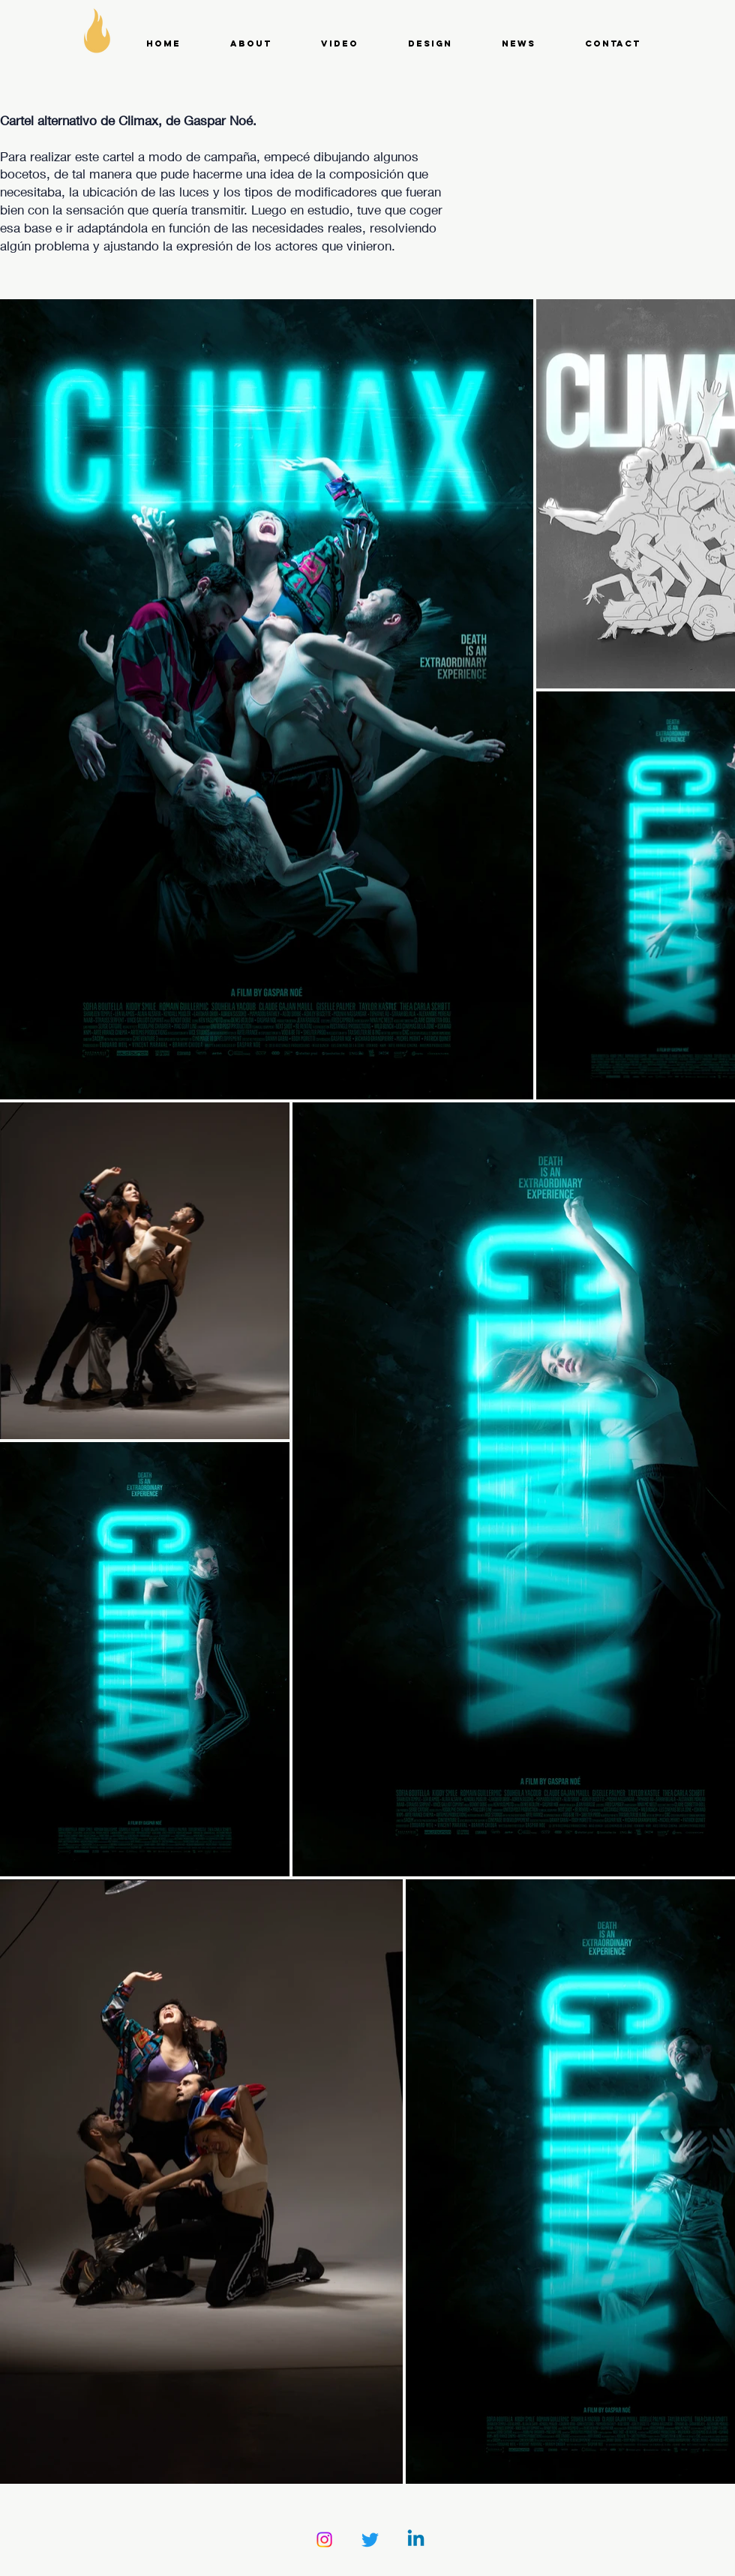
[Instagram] (324, 2540)
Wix (519, 2569)
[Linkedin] (416, 2540)
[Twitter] (370, 2540)
